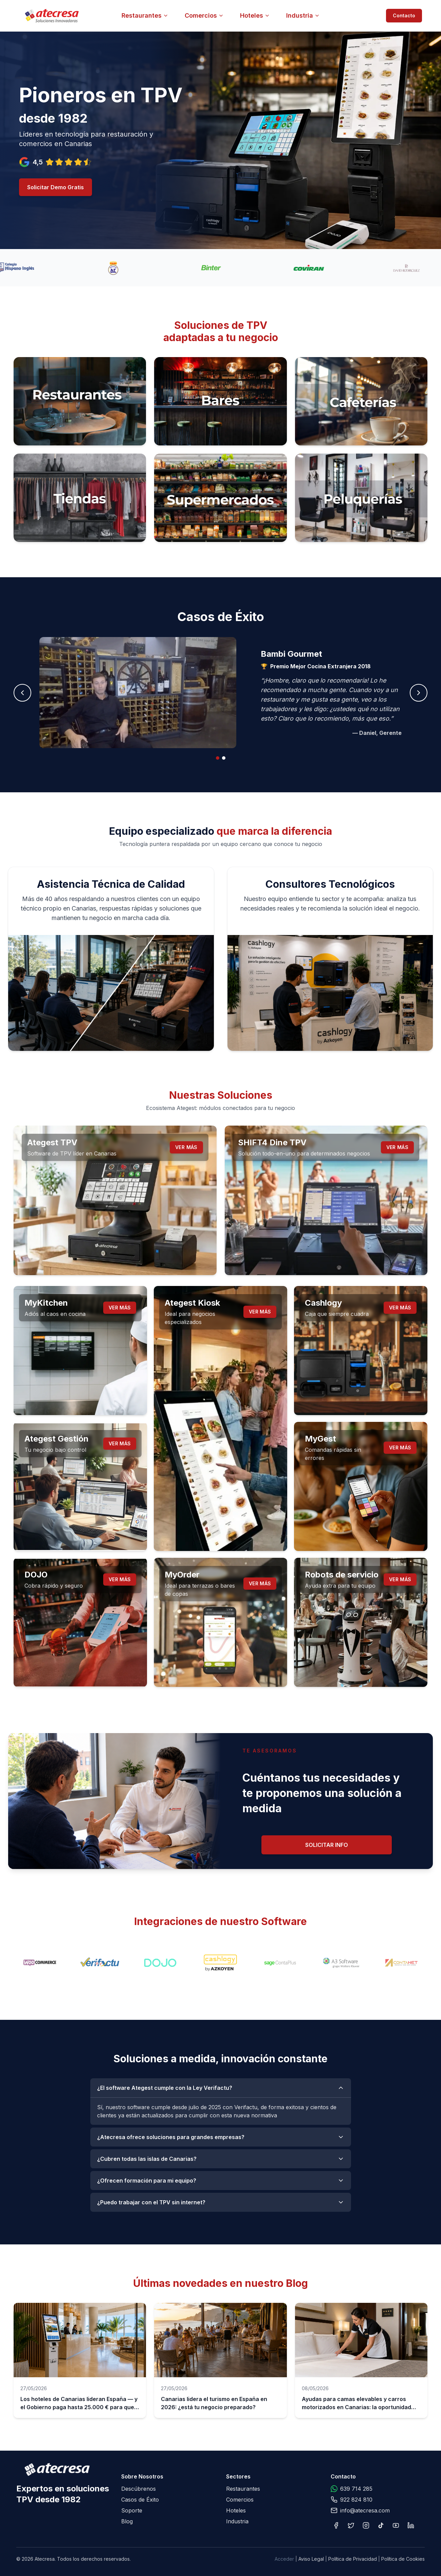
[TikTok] (380, 2525)
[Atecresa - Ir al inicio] (89, 15)
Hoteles (255, 15)
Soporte (131, 2510)
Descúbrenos (138, 2488)
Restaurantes (145, 15)
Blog (127, 2521)
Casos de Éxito (140, 2499)
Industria (303, 15)
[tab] (217, 758)
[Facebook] (336, 2525)
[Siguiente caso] (418, 693)
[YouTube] (395, 2525)
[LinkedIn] (410, 2525)
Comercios (204, 15)
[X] (351, 2525)
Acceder (284, 2559)
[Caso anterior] (22, 693)
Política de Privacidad (352, 2559)
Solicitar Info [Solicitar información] (326, 1844)
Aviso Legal (311, 2559)
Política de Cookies (403, 2559)
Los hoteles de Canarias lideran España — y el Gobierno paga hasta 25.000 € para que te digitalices (78, 2407)
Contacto (404, 15)
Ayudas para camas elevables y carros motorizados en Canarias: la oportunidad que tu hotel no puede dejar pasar (356, 2407)
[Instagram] (366, 2525)
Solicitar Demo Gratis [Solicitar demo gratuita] (55, 187)
